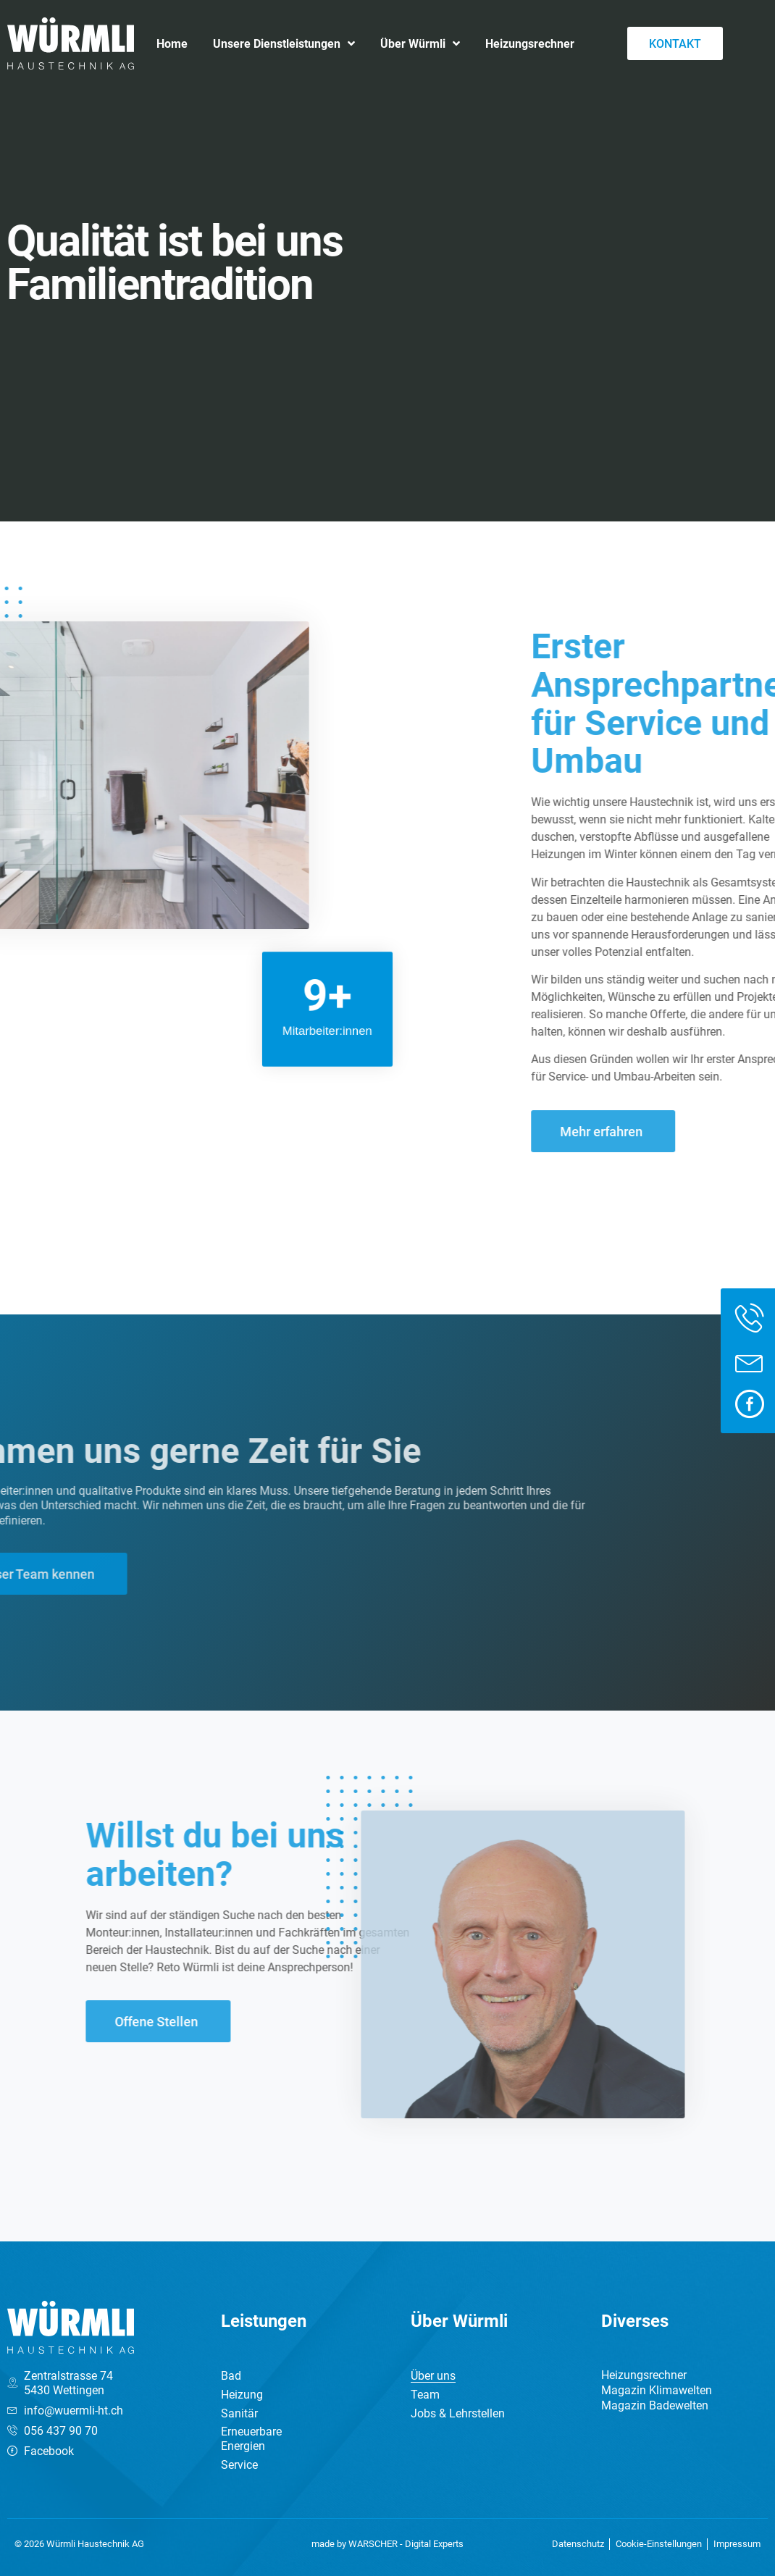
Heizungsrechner (529, 43)
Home (172, 43)
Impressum (737, 2544)
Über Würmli (420, 43)
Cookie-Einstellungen (659, 2544)
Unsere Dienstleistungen (284, 43)
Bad (231, 2375)
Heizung (242, 2394)
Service (239, 2464)
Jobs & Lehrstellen (458, 2413)
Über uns (433, 2375)
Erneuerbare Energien (251, 2438)
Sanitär (239, 2413)
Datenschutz (578, 2544)
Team (425, 2394)
